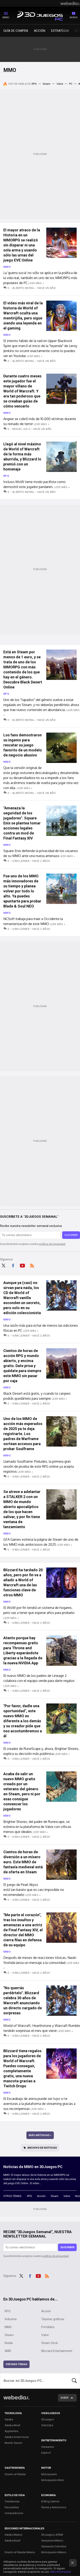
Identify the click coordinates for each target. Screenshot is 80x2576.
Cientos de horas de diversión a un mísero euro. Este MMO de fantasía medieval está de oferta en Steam (23, 1862)
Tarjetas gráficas (52, 2319)
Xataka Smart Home (17, 2437)
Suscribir (71, 1235)
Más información (60, 2571)
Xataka (9, 2419)
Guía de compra (15, 31)
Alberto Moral (23, 288)
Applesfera (11, 2431)
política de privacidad (52, 1244)
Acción (39, 31)
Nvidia (9, 2343)
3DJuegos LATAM (52, 2534)
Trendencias (12, 2501)
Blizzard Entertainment (56, 2351)
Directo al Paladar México (20, 2552)
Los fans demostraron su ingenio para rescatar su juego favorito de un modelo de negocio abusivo (22, 745)
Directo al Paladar (15, 2474)
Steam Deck (49, 2343)
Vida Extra (47, 2425)
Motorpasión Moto (52, 2480)
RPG (34, 83)
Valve (60, 83)
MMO (6, 266)
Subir (64, 2397)
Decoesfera (12, 2507)
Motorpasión (49, 2474)
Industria (11, 2319)
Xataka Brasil (12, 2540)
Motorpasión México (53, 2552)
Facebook (13, 1265)
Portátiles (47, 2327)
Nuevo (73, 17)
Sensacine (47, 2446)
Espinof (46, 2452)
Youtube (22, 1265)
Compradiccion (14, 2513)
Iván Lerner (21, 861)
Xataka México (13, 2534)
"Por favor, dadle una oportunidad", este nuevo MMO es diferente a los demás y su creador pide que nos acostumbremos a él (22, 1721)
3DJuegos (47, 2419)
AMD (8, 2351)
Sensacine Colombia (53, 2546)
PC (70, 83)
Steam (46, 83)
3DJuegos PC (40, 15)
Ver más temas (16, 2364)
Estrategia (60, 31)
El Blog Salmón (50, 2501)
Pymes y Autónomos (53, 2507)
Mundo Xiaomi (13, 2442)
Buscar (74, 2381)
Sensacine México (52, 2540)
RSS (32, 1265)
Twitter (3, 1265)
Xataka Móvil (12, 2425)
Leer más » (36, 283)
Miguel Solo (21, 429)
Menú (6, 17)
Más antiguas (40, 2135)
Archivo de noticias (42, 2147)
